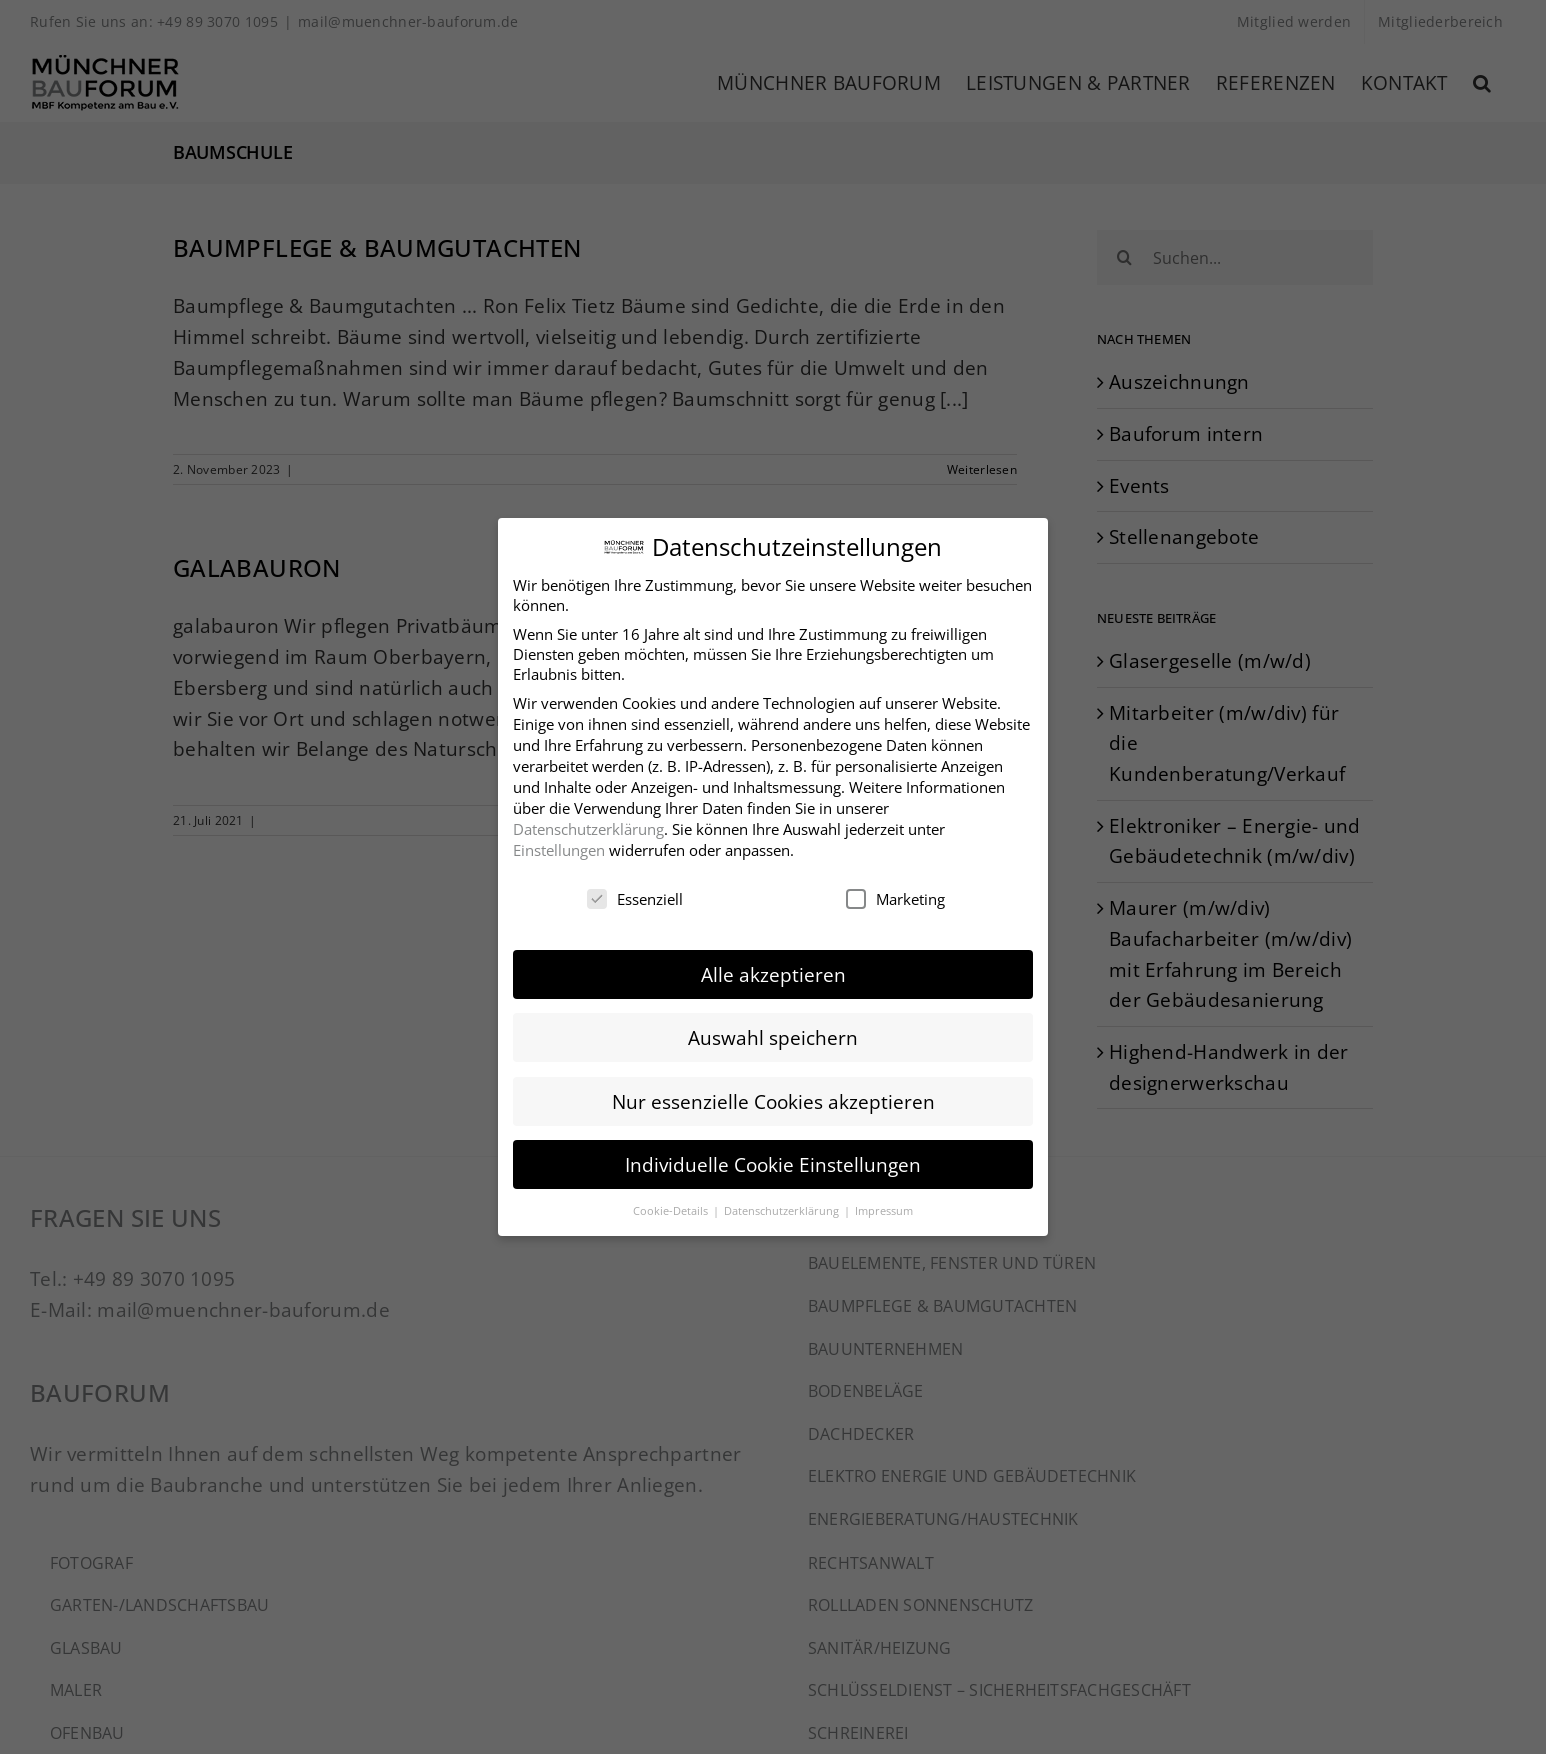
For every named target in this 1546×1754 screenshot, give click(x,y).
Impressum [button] (884, 1207)
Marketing (895, 896)
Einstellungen (559, 847)
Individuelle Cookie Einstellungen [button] (773, 1161)
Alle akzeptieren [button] (773, 971)
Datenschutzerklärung (588, 826)
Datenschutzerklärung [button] (783, 1207)
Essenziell (635, 896)
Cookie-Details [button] (672, 1207)
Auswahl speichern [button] (773, 1035)
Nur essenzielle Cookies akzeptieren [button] (773, 1098)
